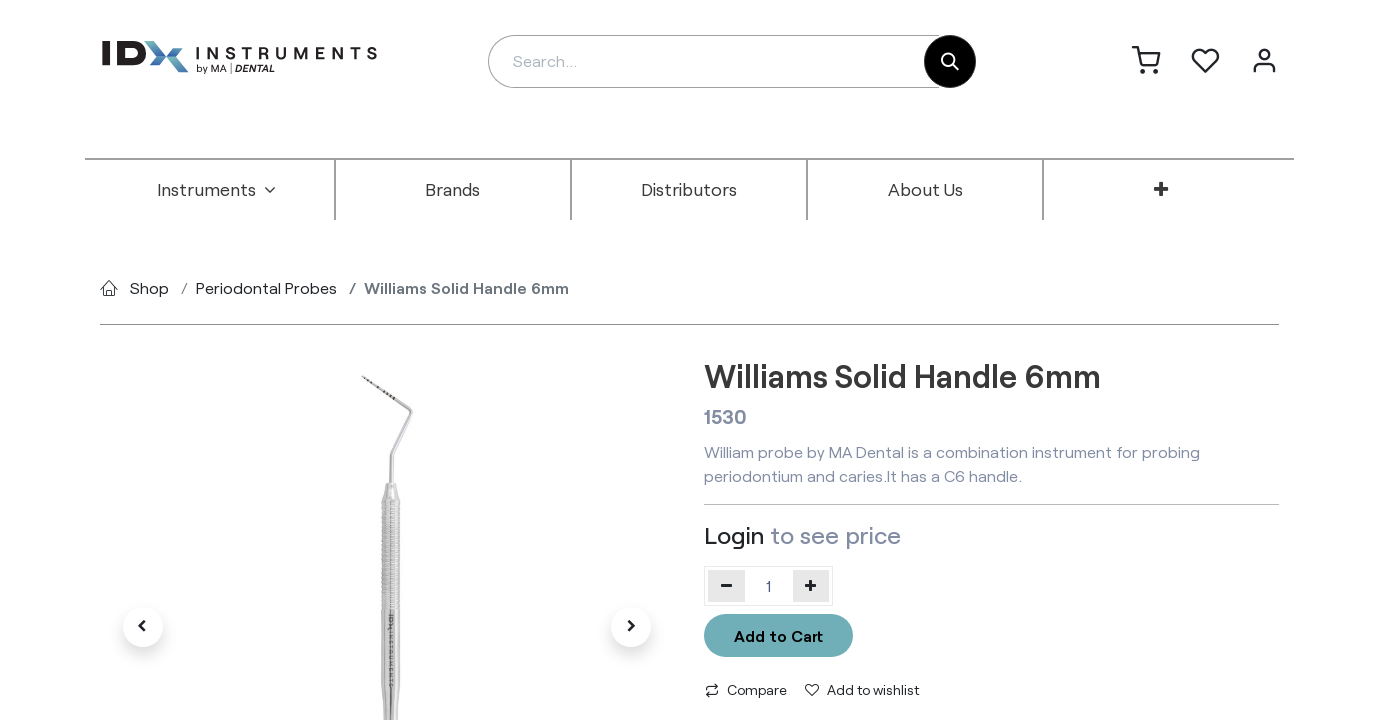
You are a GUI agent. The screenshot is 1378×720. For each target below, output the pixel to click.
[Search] (950, 61)
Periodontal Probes (266, 287)
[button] (143, 627)
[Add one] (811, 586)
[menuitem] (217, 190)
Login (734, 534)
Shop (149, 287)
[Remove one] (726, 586)
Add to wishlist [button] (862, 689)
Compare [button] (746, 689)
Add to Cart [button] (778, 635)
